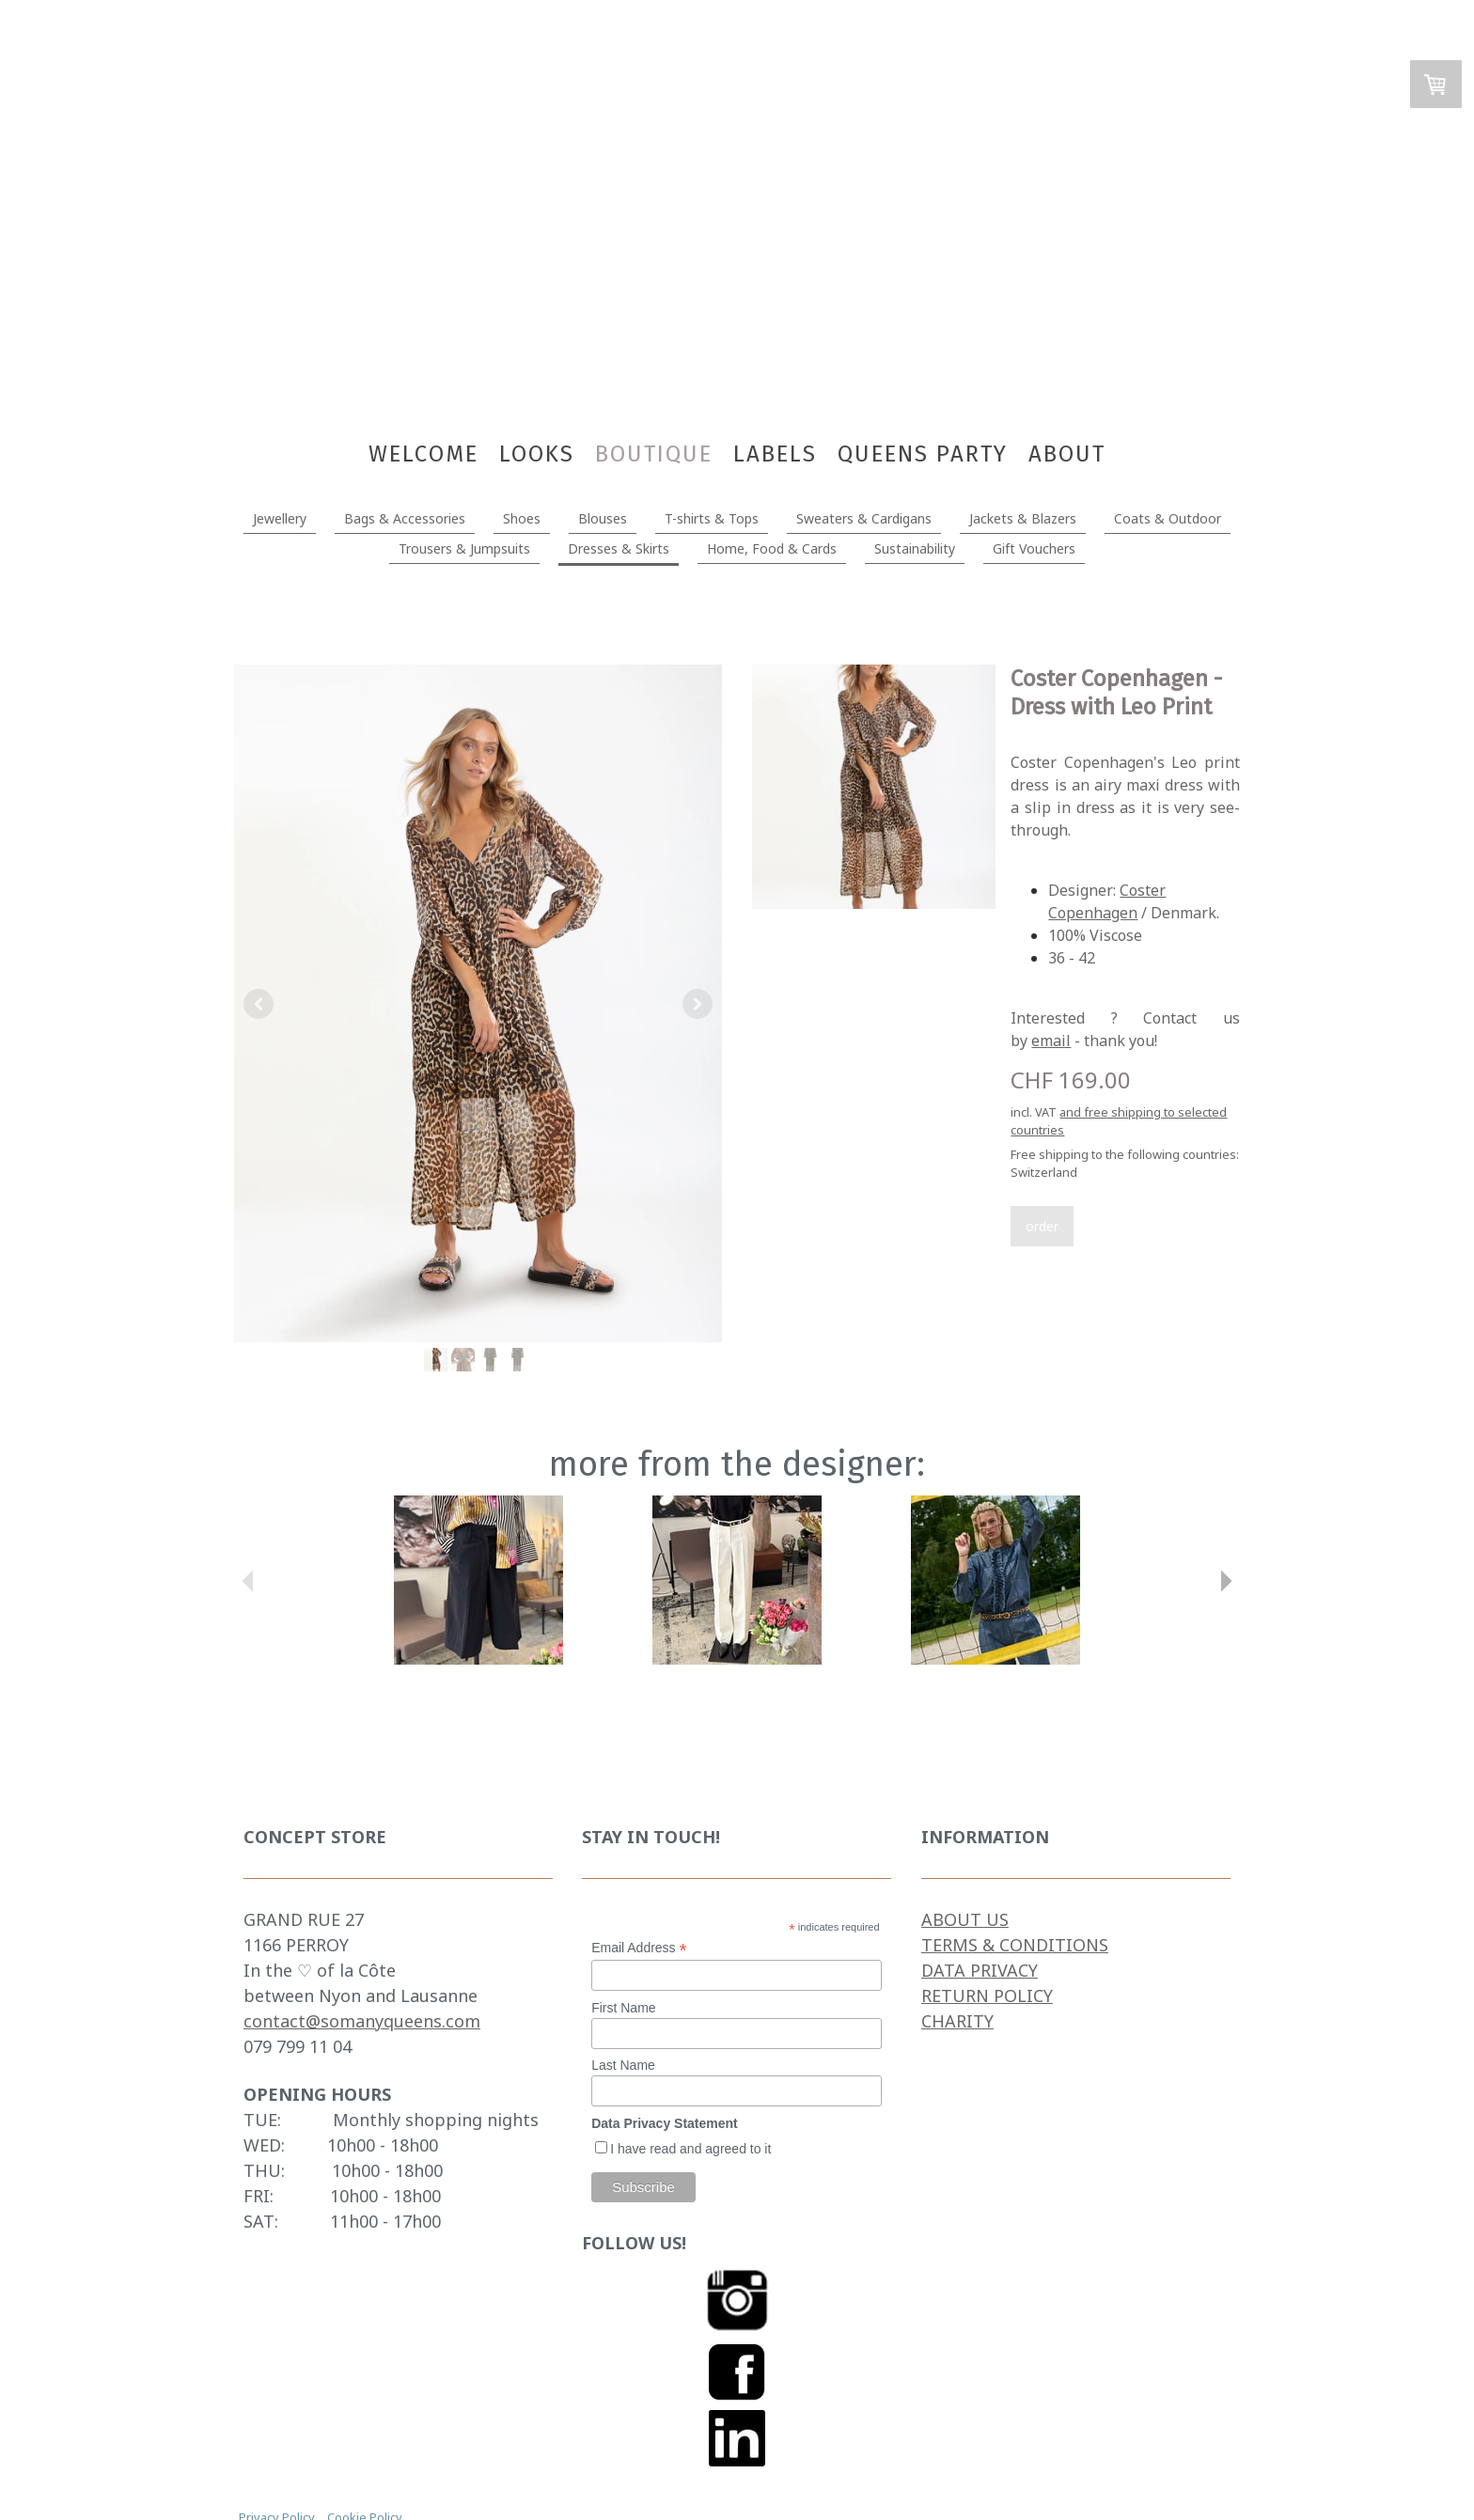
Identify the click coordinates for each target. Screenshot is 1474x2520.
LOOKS (536, 454)
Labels (775, 454)
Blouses (602, 518)
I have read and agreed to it (690, 2148)
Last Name (623, 2065)
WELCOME (423, 454)
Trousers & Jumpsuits (464, 548)
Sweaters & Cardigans (864, 518)
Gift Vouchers (1034, 548)
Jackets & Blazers (1022, 518)
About (1067, 454)
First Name (623, 2007)
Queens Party (923, 454)
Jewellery (279, 518)
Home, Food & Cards (772, 548)
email (1051, 1040)
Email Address (639, 1948)
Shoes (522, 518)
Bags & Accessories (404, 518)
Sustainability (914, 548)
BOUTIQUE (654, 454)
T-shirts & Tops (712, 518)
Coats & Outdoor (1167, 518)
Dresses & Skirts (618, 548)
